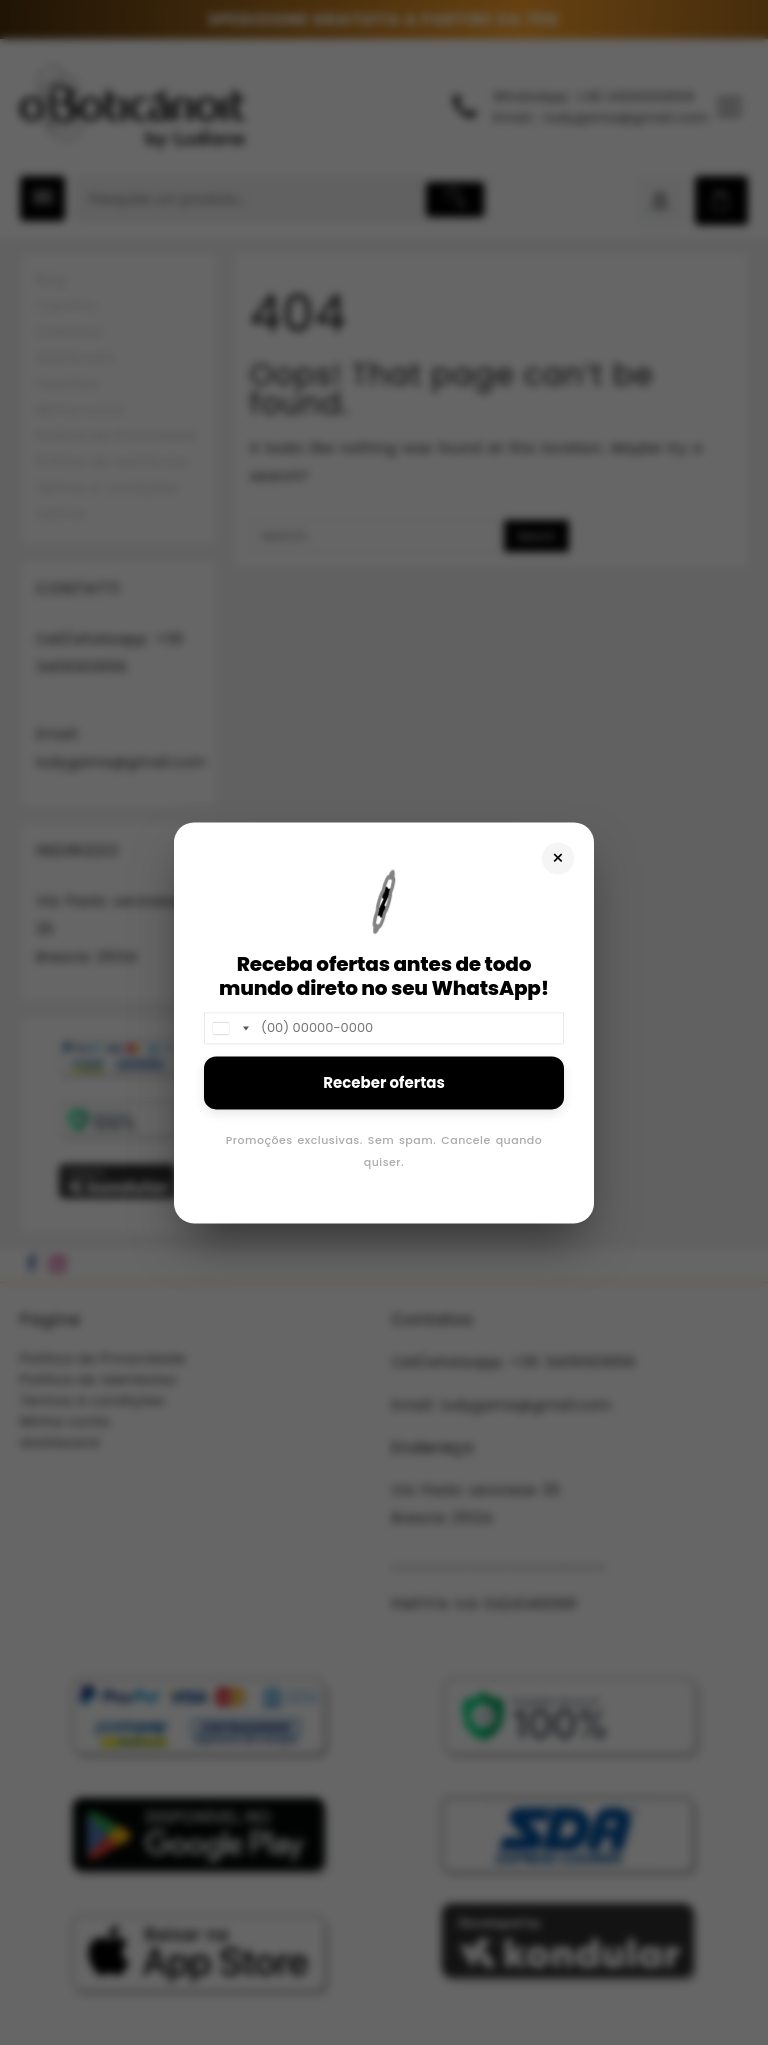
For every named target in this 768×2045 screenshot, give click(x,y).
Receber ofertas (384, 1082)
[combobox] (230, 1028)
